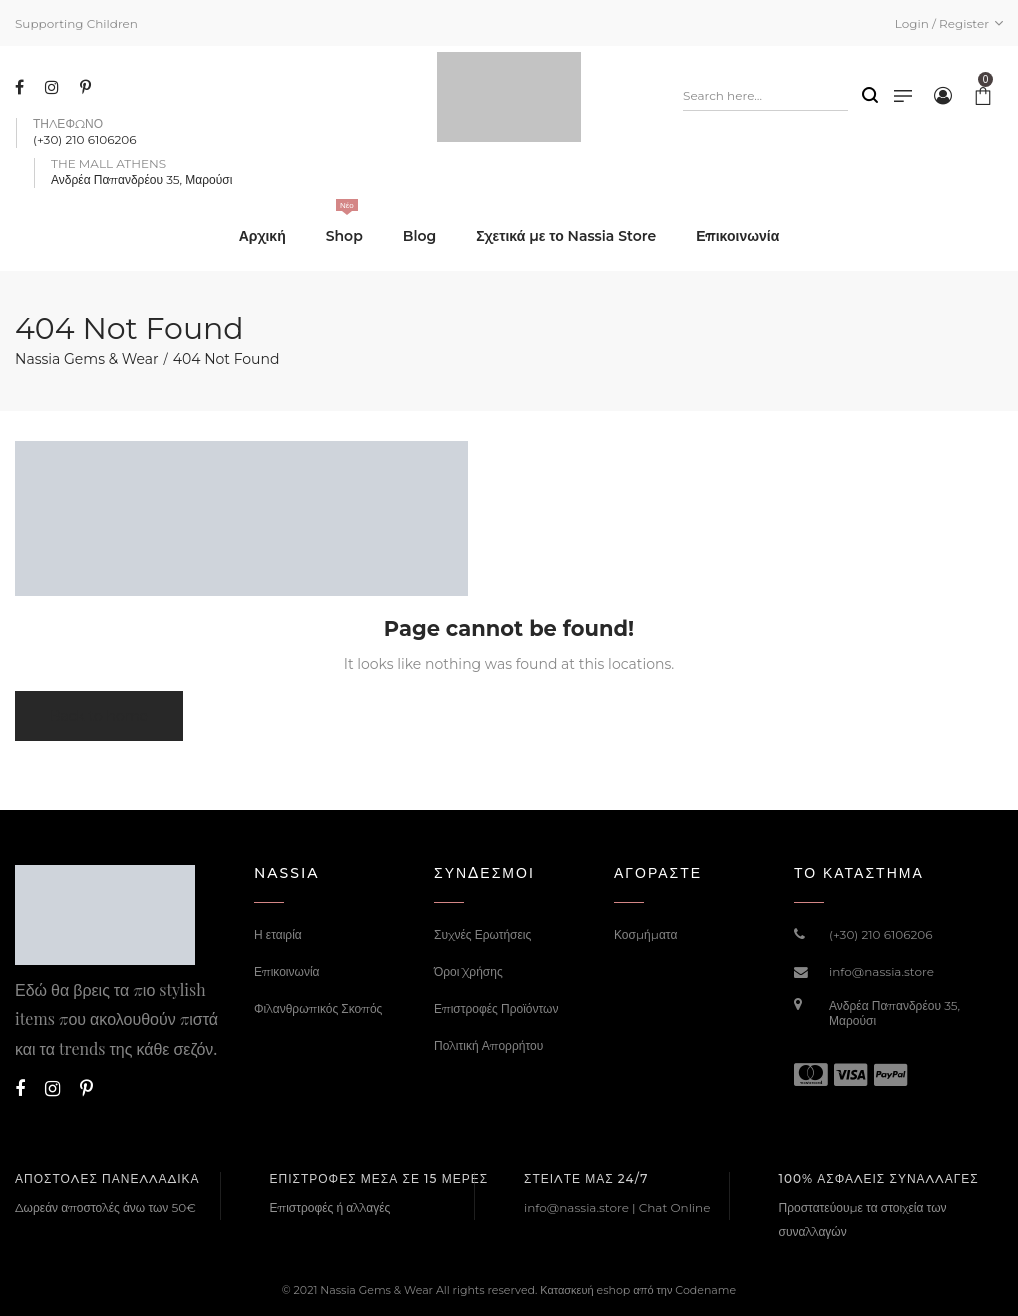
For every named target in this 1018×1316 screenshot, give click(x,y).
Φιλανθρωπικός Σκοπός (318, 1008)
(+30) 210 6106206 (881, 934)
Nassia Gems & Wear (87, 359)
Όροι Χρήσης (468, 971)
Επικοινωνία (287, 971)
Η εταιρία (278, 934)
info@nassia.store (881, 971)
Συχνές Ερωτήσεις (482, 934)
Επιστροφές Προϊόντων (496, 1008)
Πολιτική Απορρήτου (488, 1045)
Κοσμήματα (645, 934)
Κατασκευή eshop (585, 1290)
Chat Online (675, 1207)
